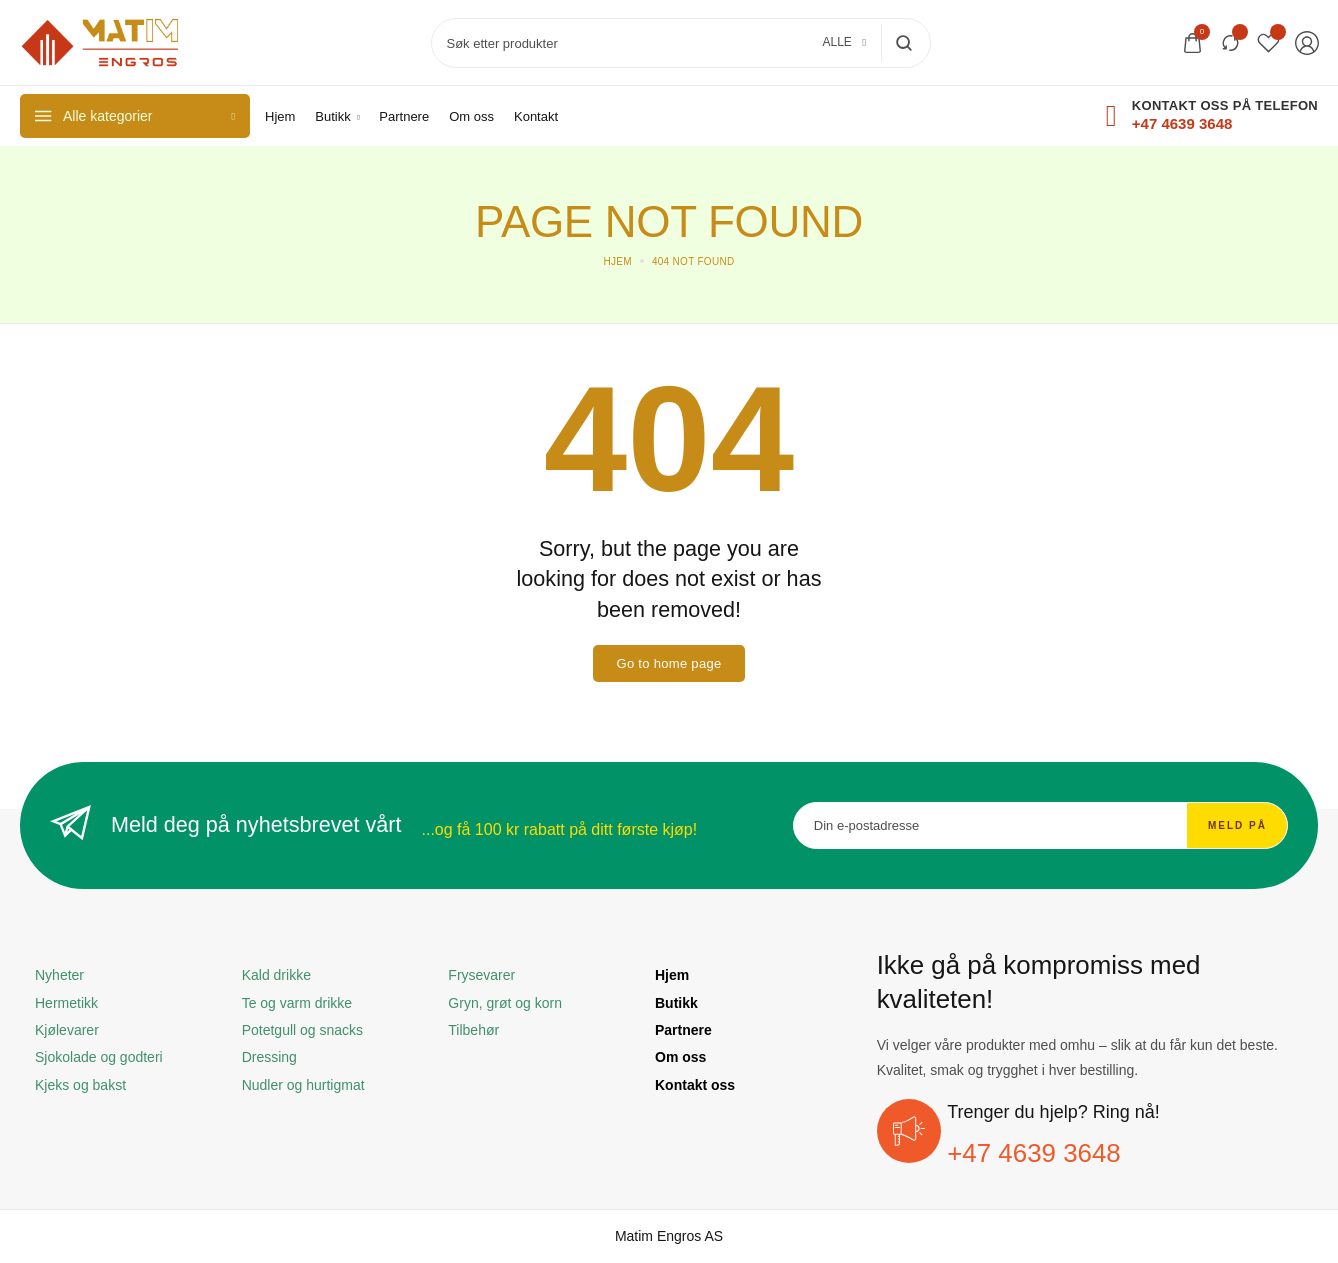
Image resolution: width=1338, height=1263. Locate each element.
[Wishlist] (1268, 42)
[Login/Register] (1307, 43)
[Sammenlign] (1230, 42)
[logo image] (100, 41)
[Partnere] (404, 116)
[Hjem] (280, 116)
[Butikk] (337, 116)
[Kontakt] (536, 116)
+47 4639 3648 (1034, 1153)
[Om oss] (471, 116)
